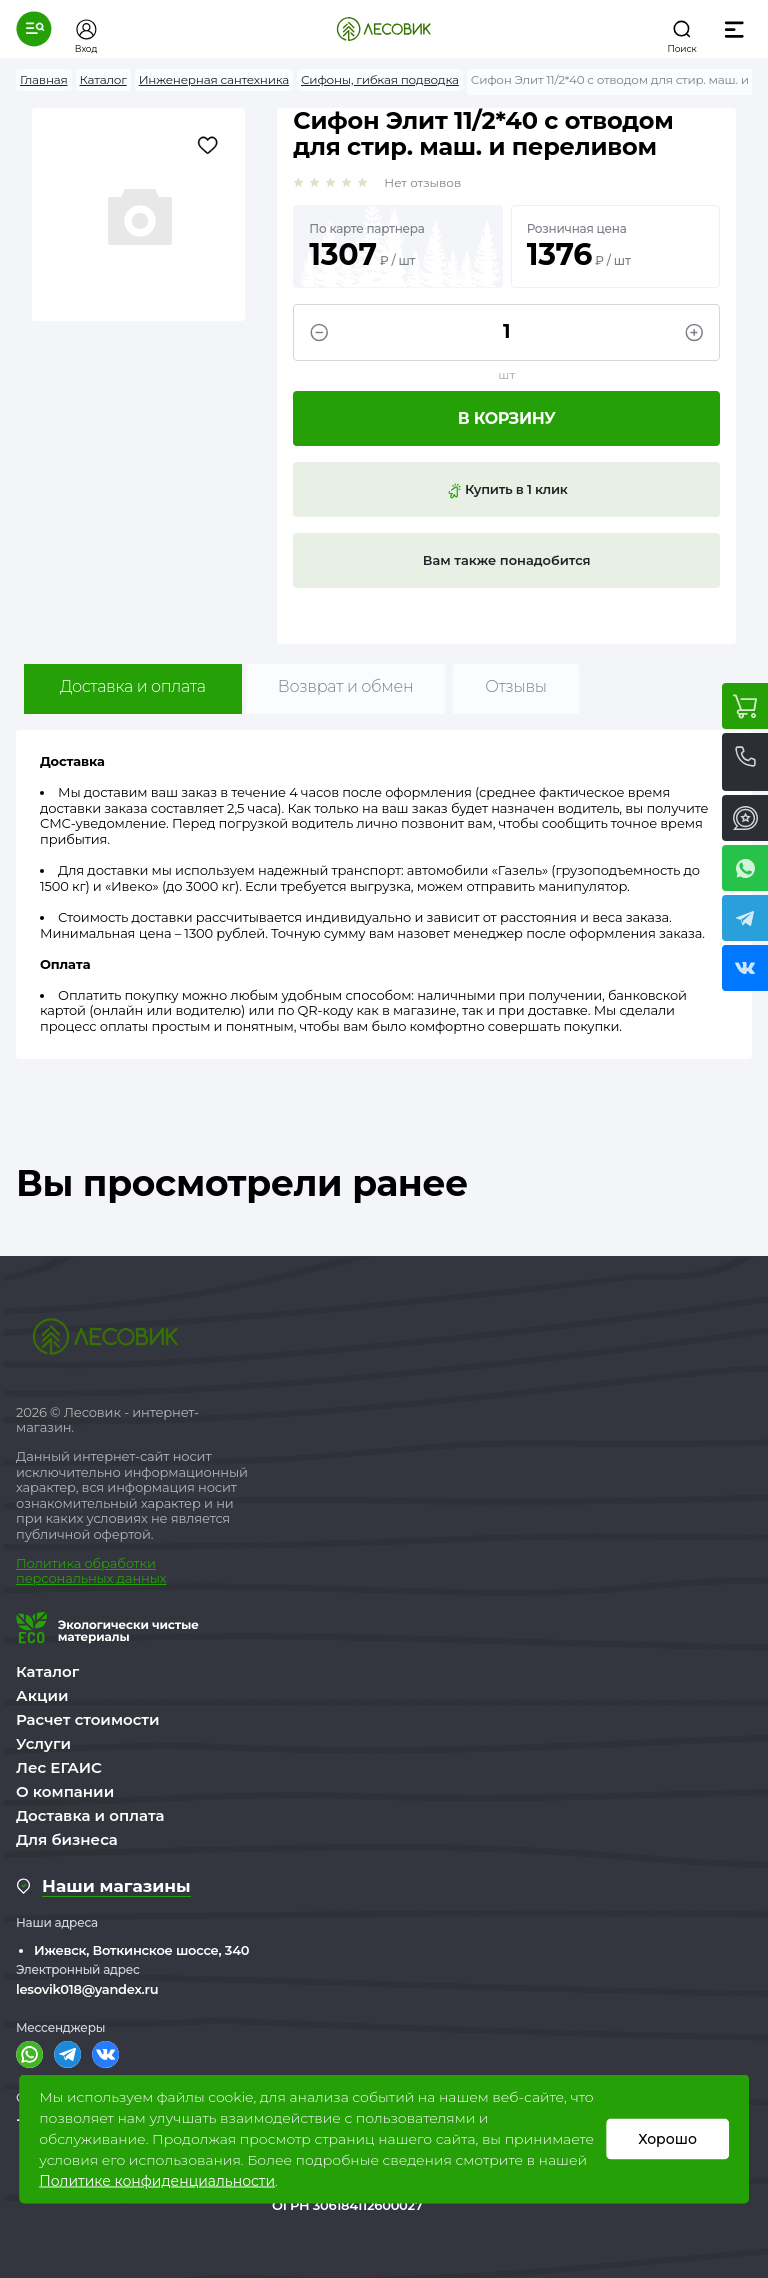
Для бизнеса (67, 1839)
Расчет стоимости (88, 1719)
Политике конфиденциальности (157, 2181)
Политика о (54, 1563)
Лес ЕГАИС (59, 1767)
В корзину (507, 418)
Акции (42, 1695)
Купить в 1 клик (507, 490)
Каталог (47, 1671)
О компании (65, 1791)
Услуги (43, 1743)
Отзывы (515, 686)
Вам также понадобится (507, 560)
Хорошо (667, 2139)
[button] (34, 29)
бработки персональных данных (91, 1571)
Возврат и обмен (346, 686)
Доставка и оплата (133, 686)
